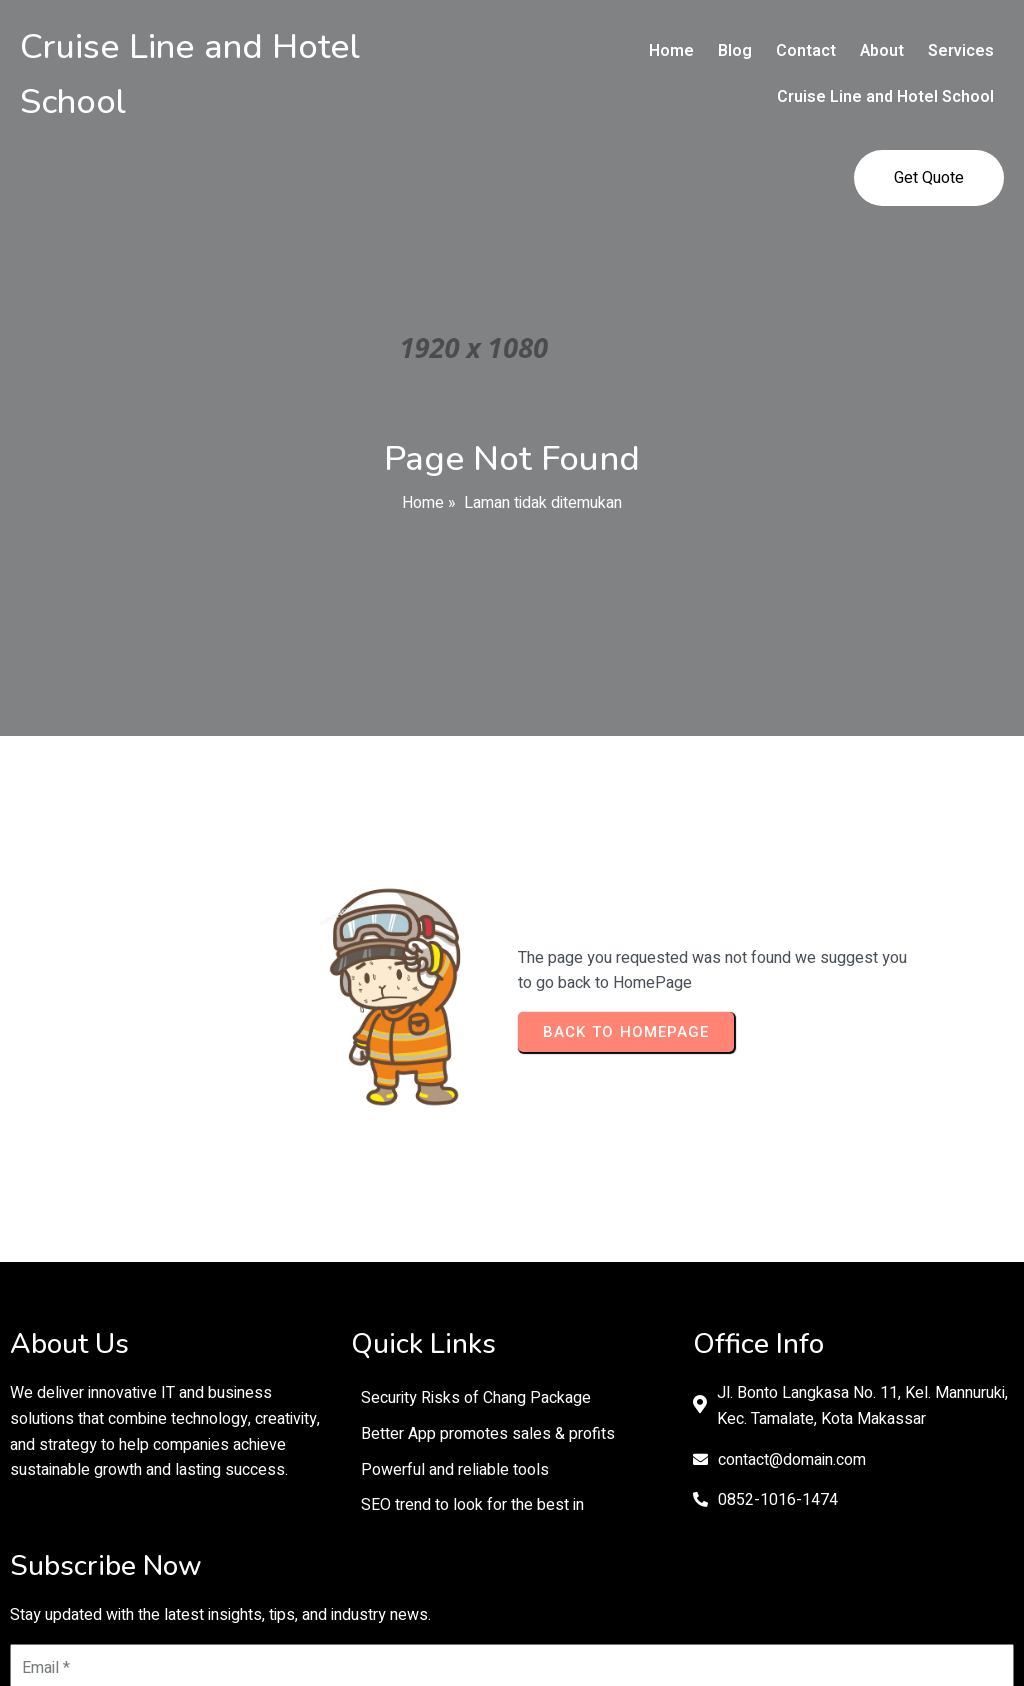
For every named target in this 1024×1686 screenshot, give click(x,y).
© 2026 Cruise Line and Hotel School (511, 1600)
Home (423, 429)
